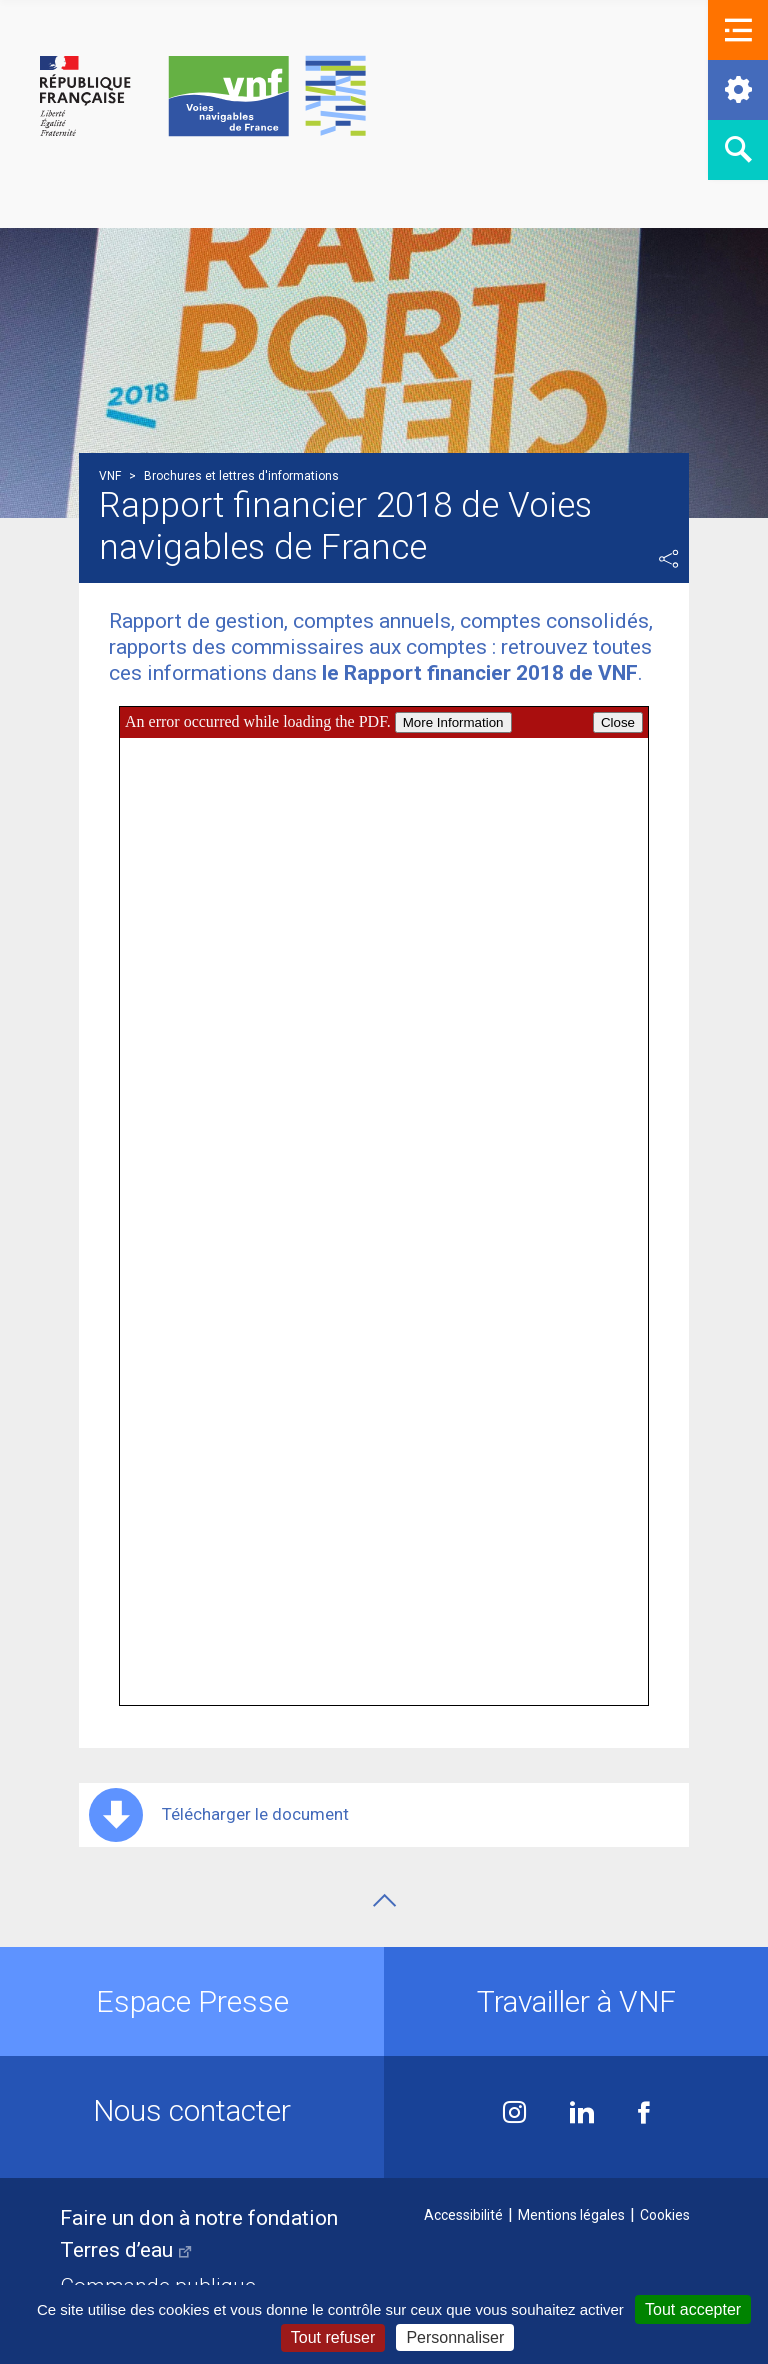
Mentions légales (571, 2215)
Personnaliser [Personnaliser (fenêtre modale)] (455, 2337)
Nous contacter (192, 2110)
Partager (669, 559)
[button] (738, 30)
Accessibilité (463, 2215)
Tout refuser (333, 2337)
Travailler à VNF (576, 2001)
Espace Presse (192, 2001)
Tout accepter (693, 2309)
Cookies (665, 2215)
